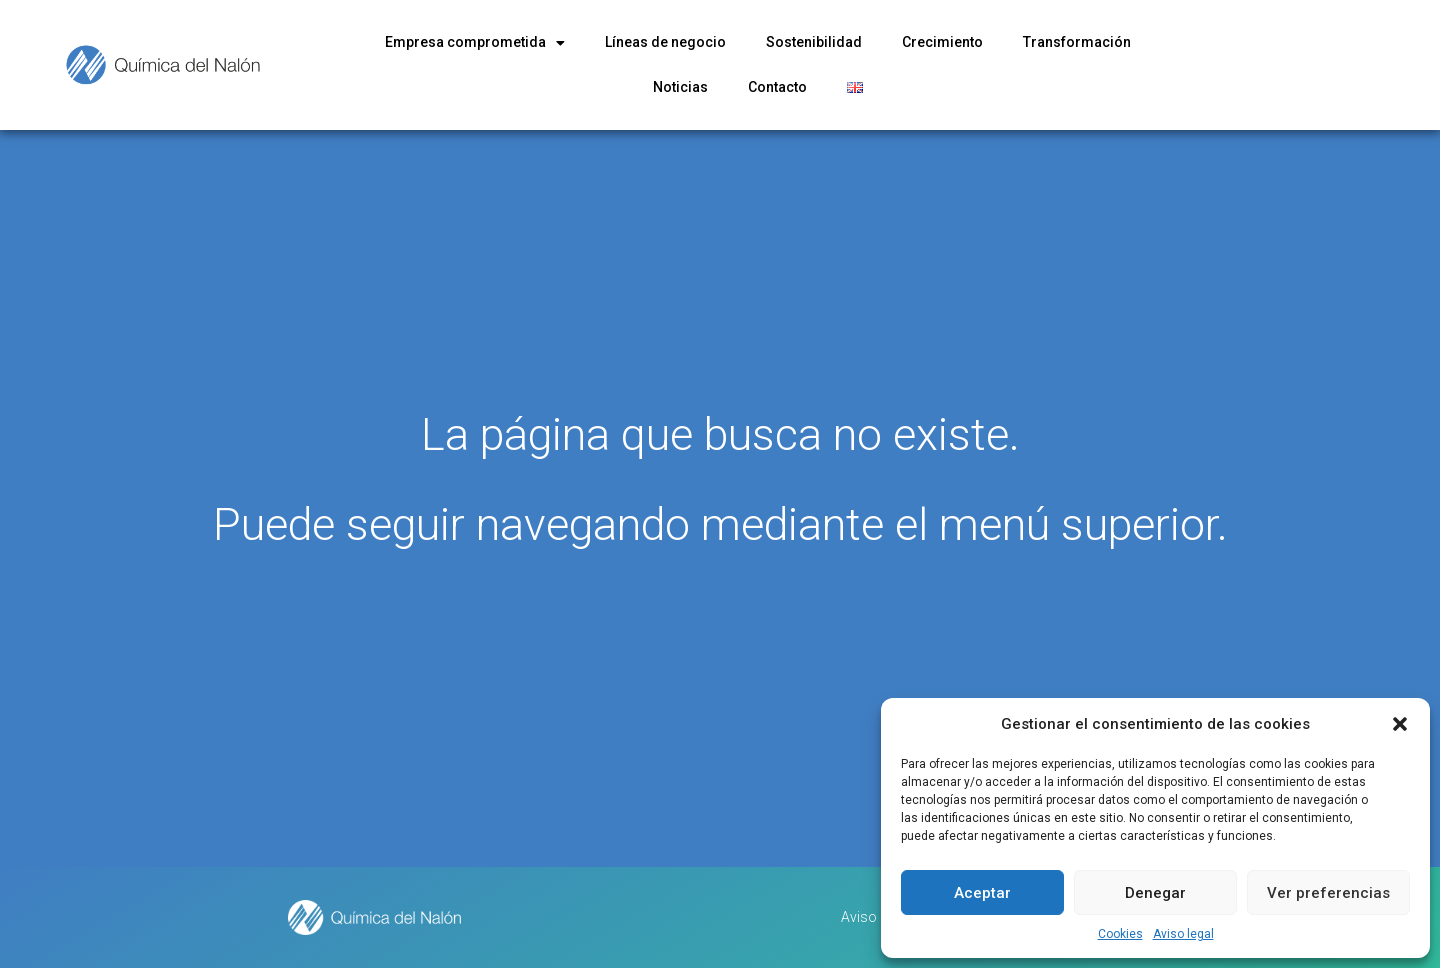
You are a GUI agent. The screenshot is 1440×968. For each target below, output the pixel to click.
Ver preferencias (1328, 893)
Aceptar (982, 893)
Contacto (777, 87)
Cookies (1120, 934)
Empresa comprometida (475, 43)
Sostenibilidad (814, 42)
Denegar (1155, 893)
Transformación (1077, 42)
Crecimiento (942, 42)
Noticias (680, 87)
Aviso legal (1183, 934)
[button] (1400, 724)
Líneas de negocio (665, 42)
